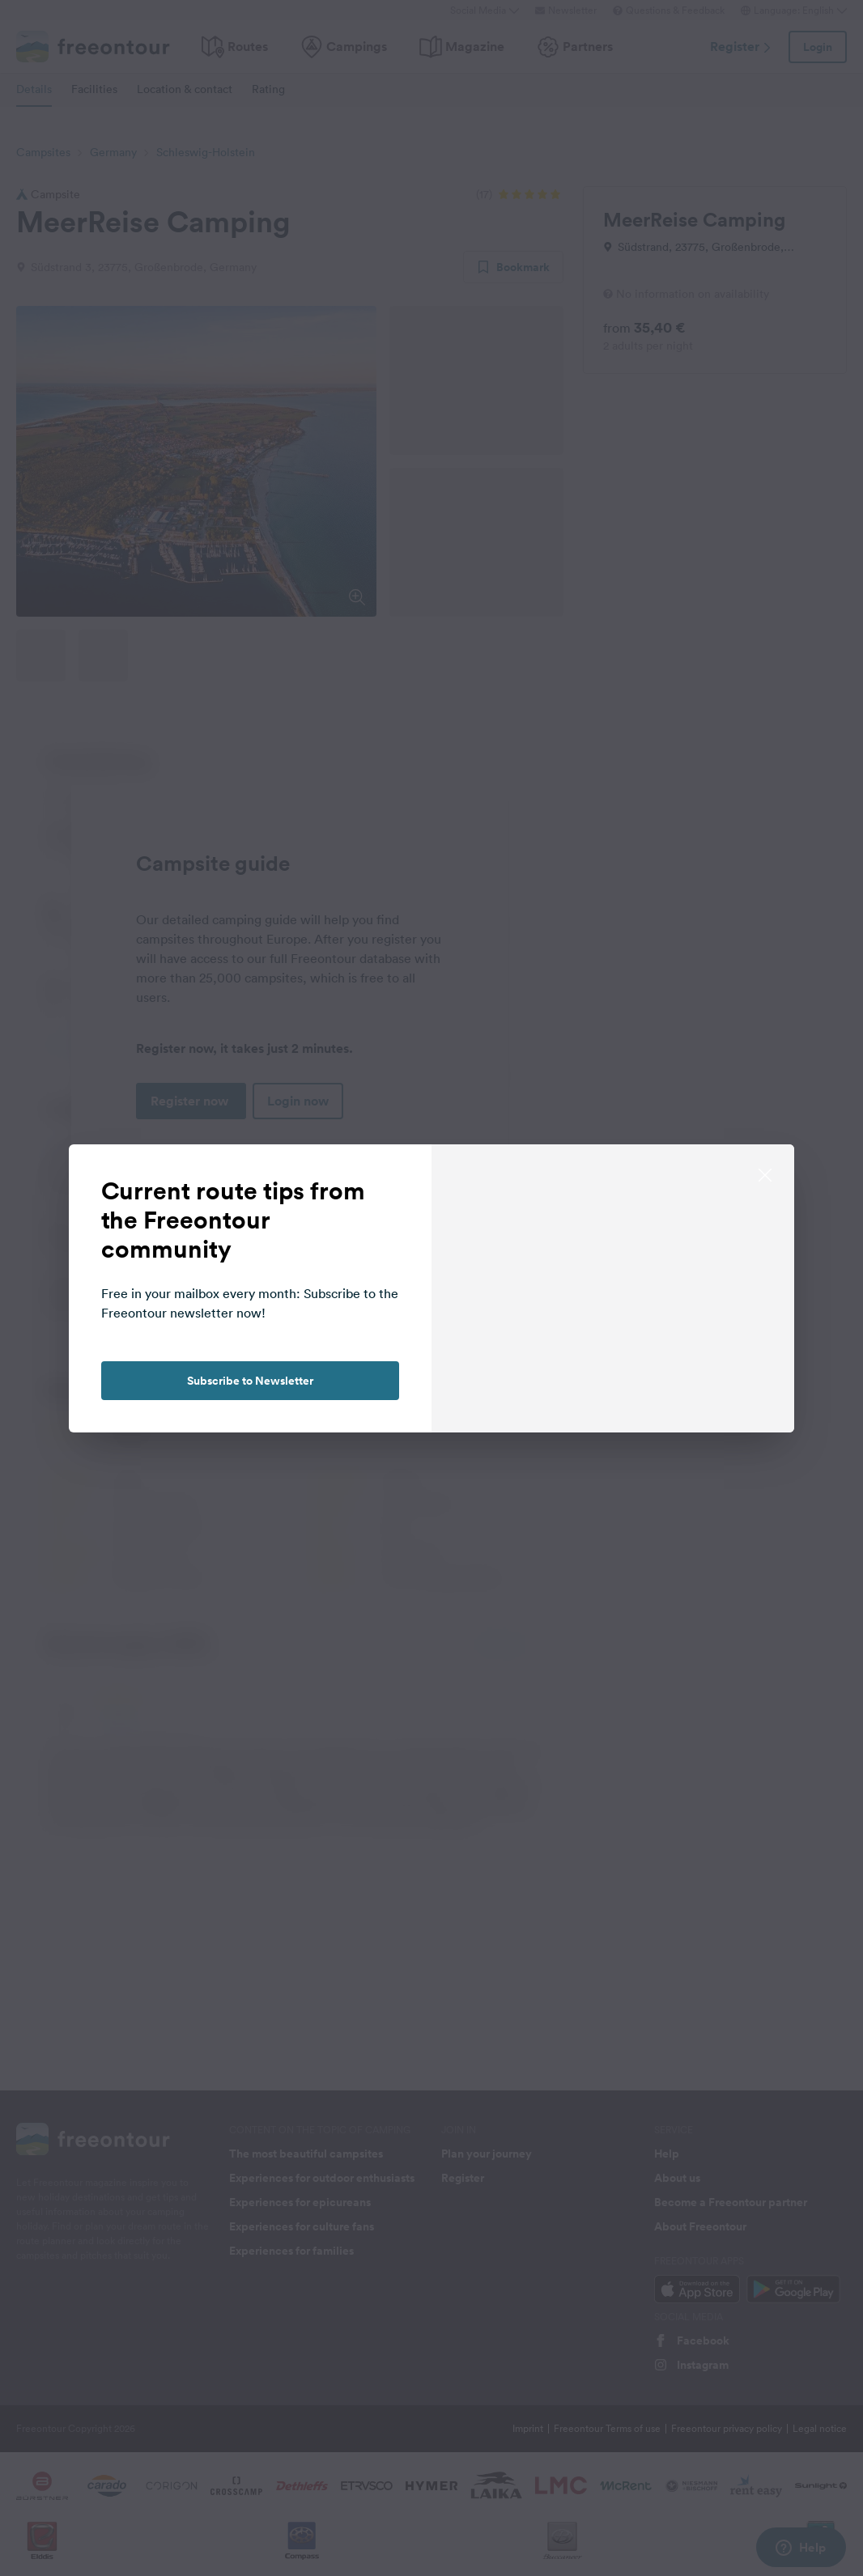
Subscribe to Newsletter (250, 1381)
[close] (765, 1173)
